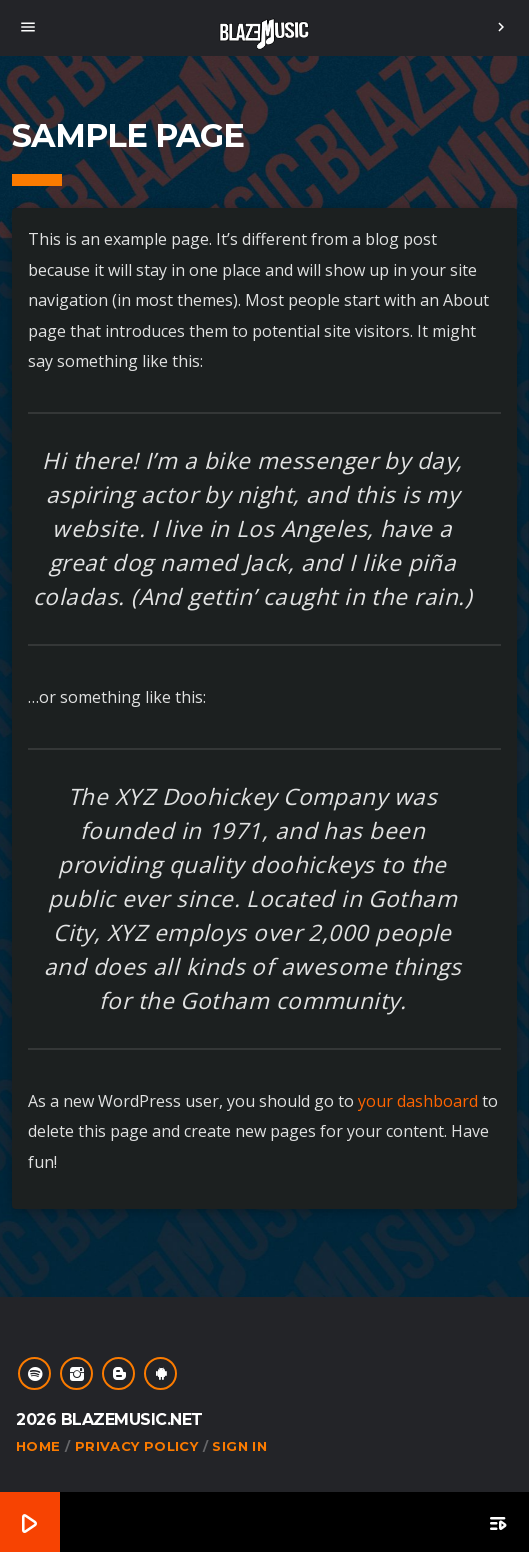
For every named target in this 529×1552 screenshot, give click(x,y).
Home (38, 1446)
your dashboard (418, 1101)
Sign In (239, 1446)
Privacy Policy (136, 1446)
